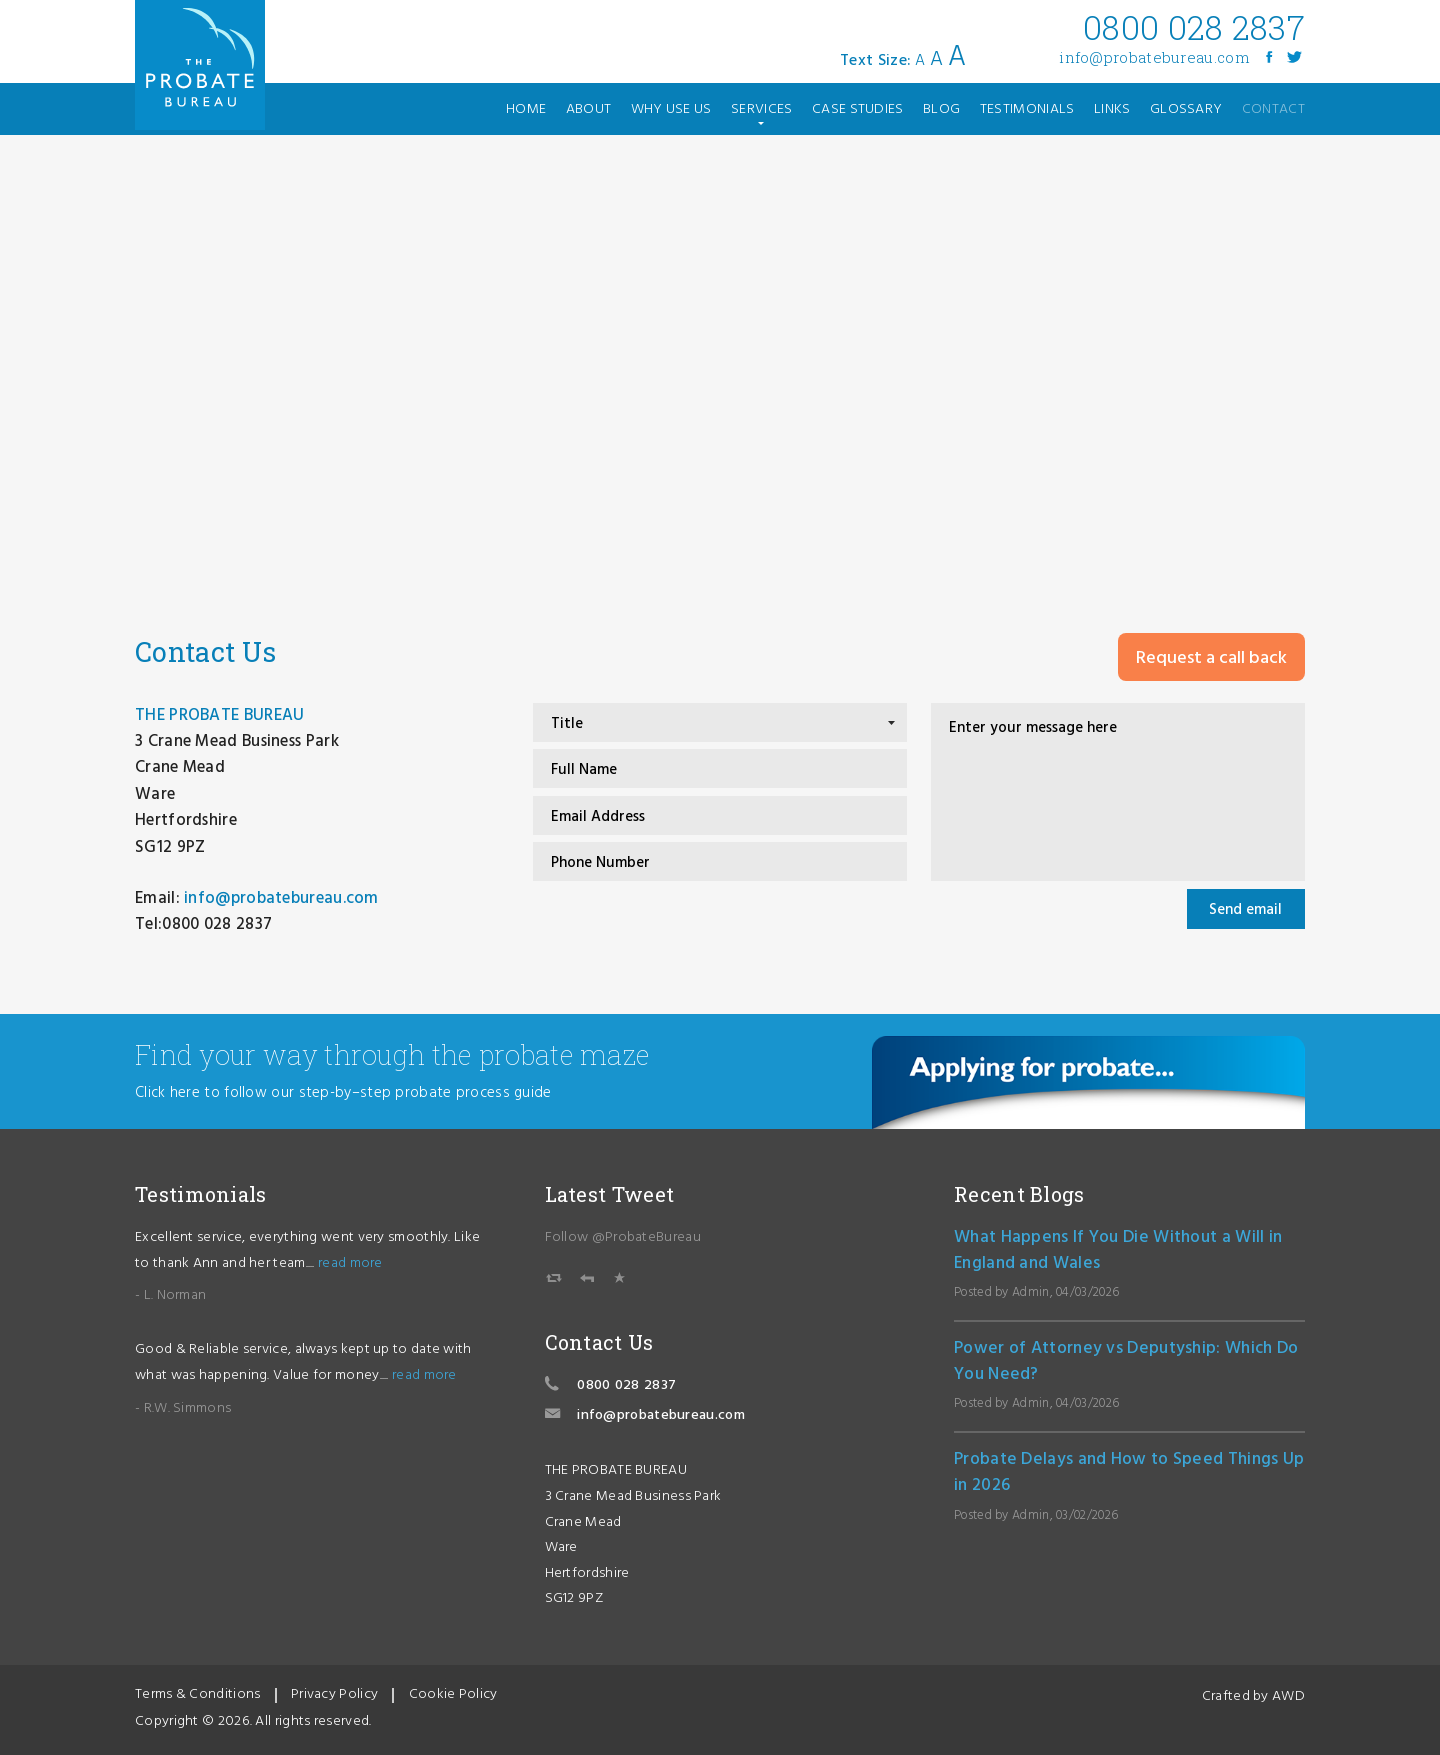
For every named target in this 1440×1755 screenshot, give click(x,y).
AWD (1288, 1696)
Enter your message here (1118, 792)
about (589, 109)
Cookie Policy (453, 1695)
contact (1273, 109)
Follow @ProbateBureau (623, 1237)
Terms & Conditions (197, 1695)
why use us (671, 109)
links (1112, 109)
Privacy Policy (334, 1695)
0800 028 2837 (626, 1385)
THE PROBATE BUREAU (219, 716)
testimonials (1027, 109)
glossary (1186, 109)
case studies (858, 109)
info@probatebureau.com (1154, 57)
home (526, 109)
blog (941, 109)
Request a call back (1211, 658)
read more (350, 1263)
